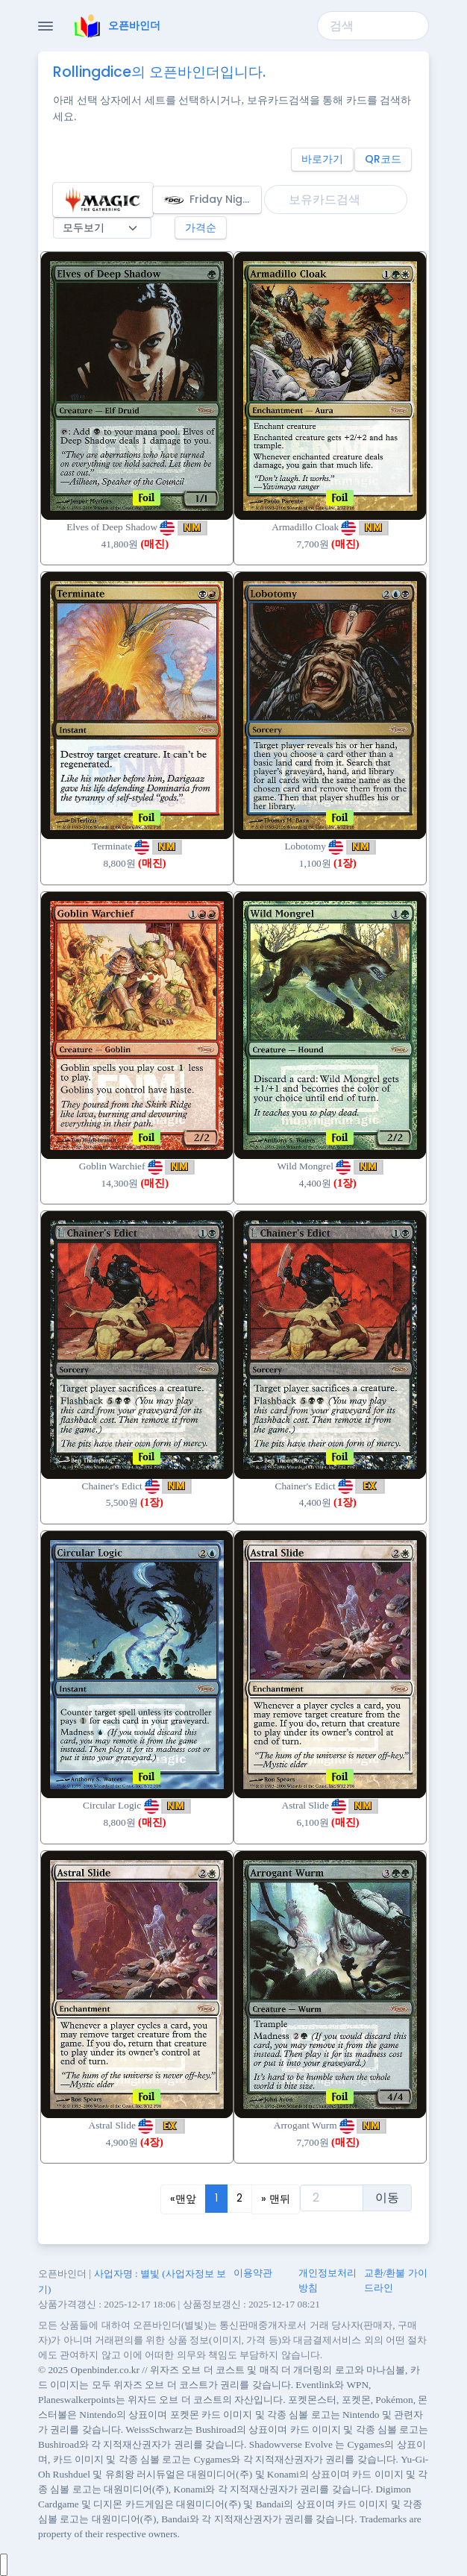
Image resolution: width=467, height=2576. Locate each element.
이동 (387, 2197)
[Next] (275, 2199)
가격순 (200, 227)
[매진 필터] (102, 228)
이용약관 (253, 2272)
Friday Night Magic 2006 (212, 199)
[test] (331, 2197)
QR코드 (383, 158)
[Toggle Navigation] (45, 26)
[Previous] (183, 2199)
